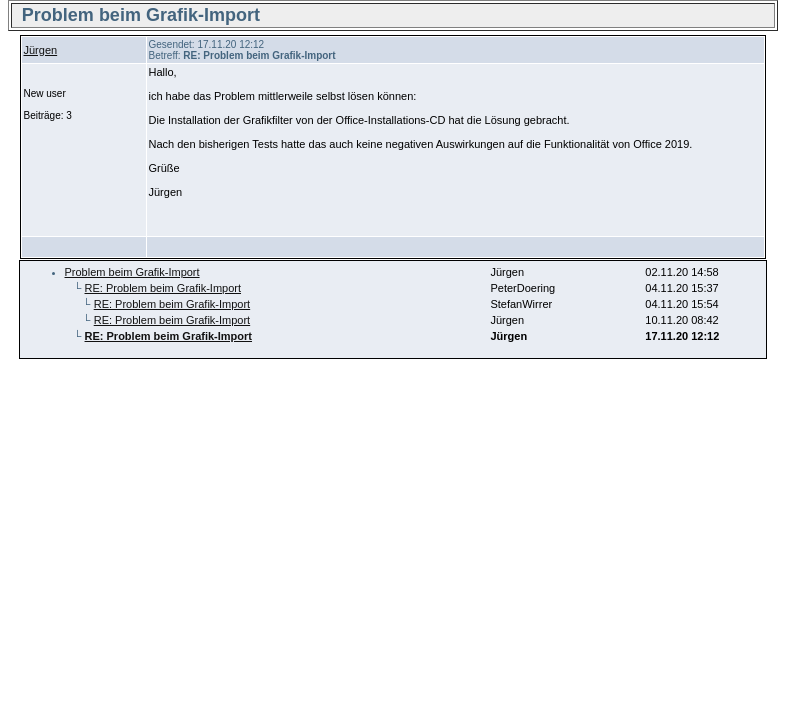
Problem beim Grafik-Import (132, 272)
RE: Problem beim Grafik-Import (163, 288)
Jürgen (41, 50)
